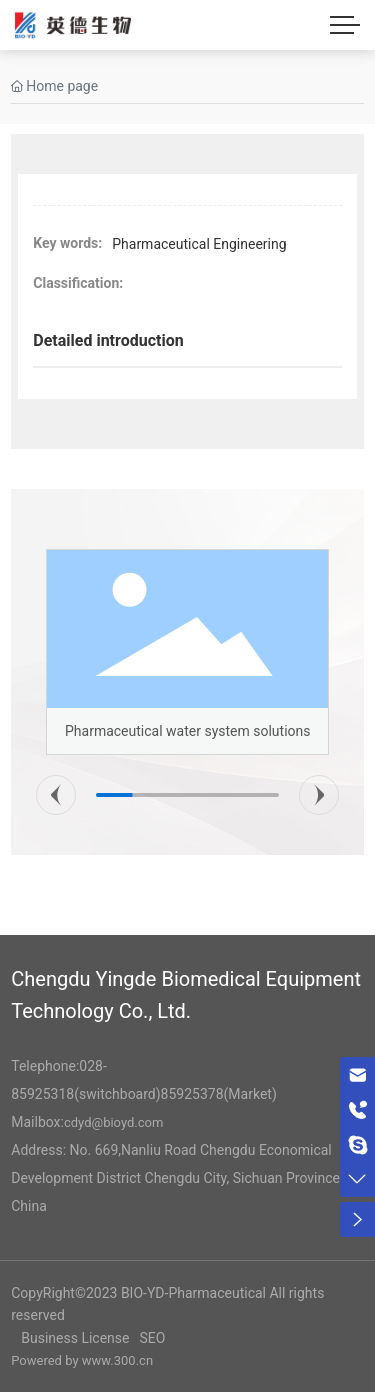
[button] (56, 795)
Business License (75, 1338)
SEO (152, 1338)
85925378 (192, 1094)
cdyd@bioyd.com (113, 1122)
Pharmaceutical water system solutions (188, 731)
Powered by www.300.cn (82, 1360)
